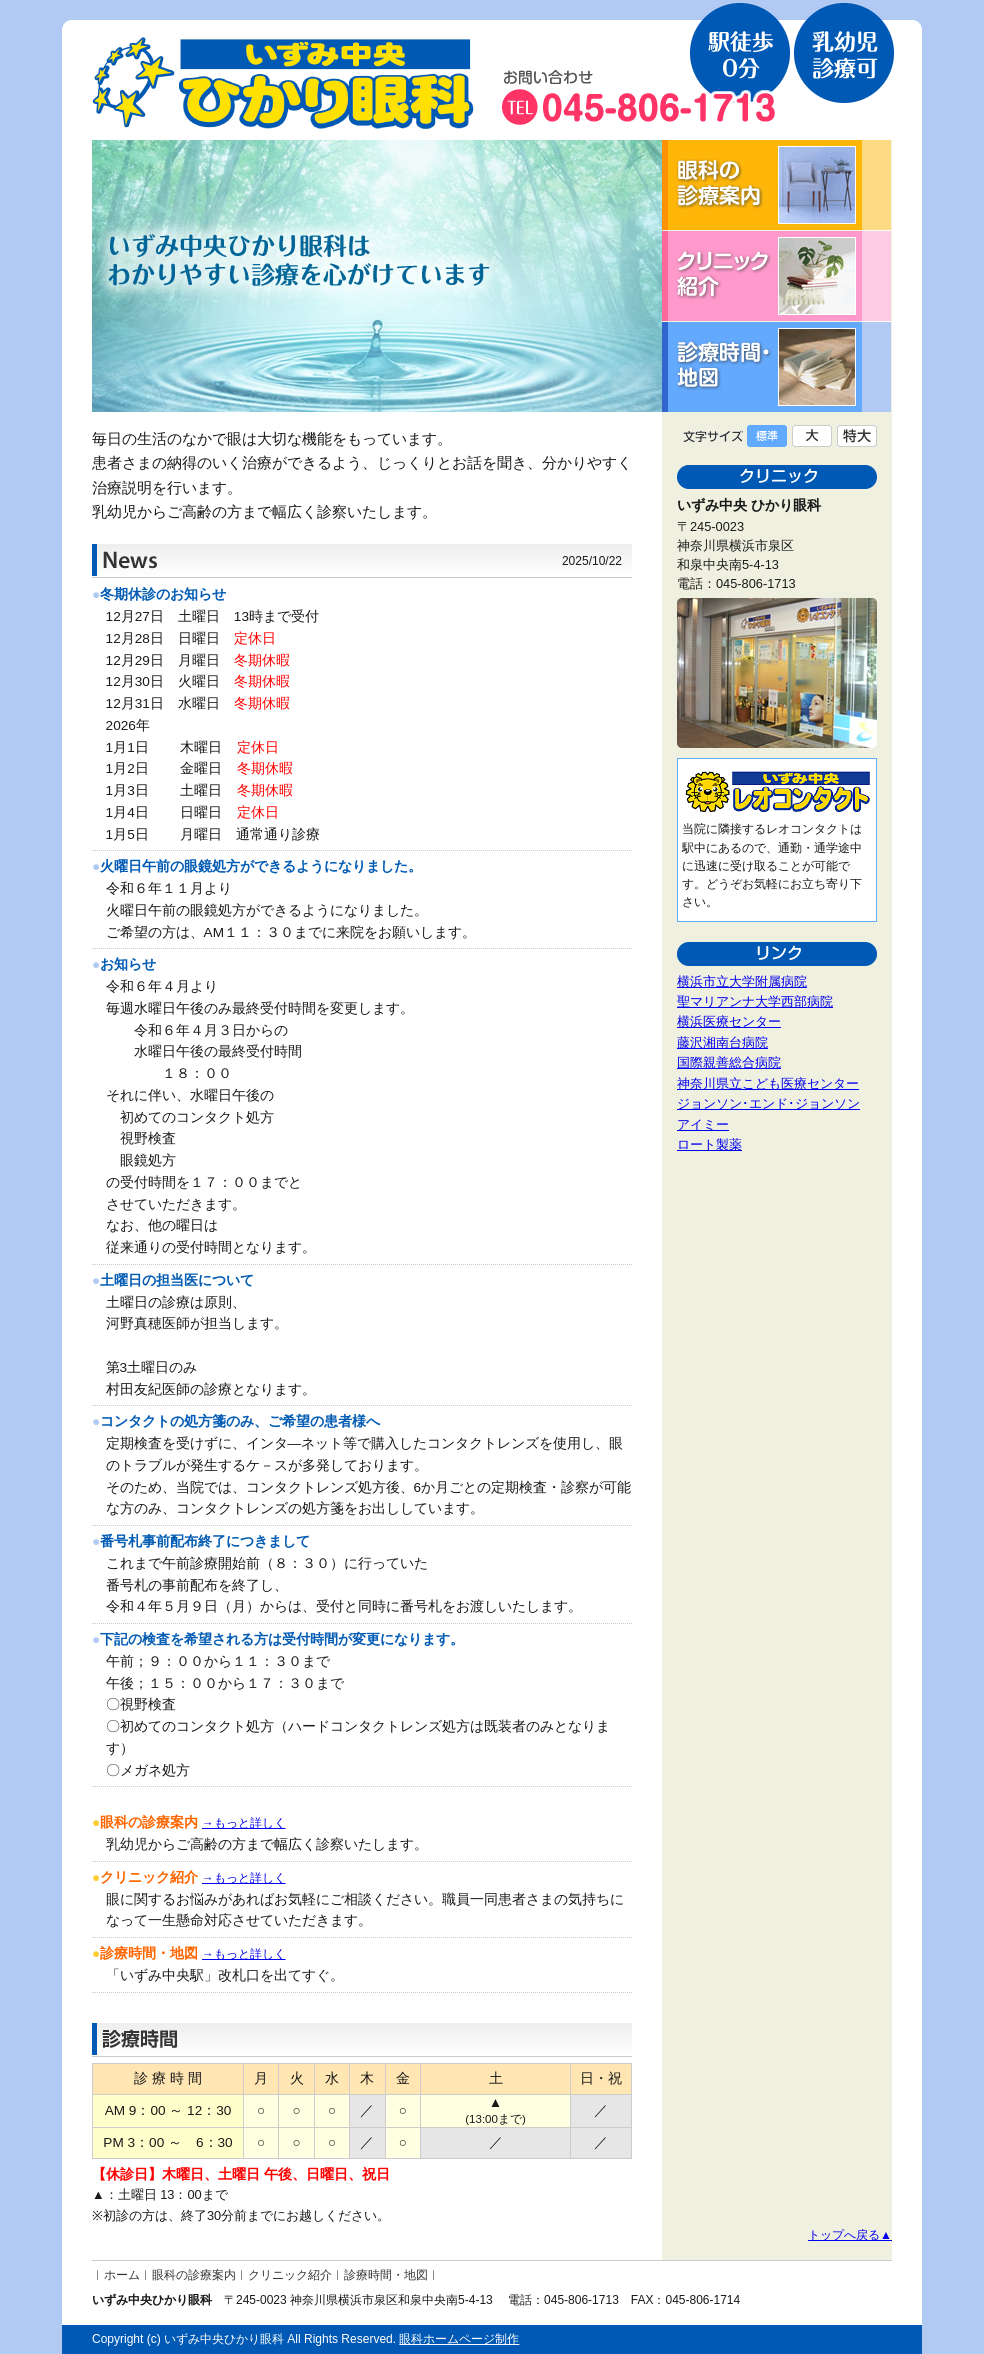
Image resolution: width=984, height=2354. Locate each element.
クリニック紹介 (290, 2275)
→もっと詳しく (244, 1823)
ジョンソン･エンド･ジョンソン (768, 1103)
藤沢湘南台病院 (722, 1042)
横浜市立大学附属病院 (742, 981)
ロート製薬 (709, 1144)
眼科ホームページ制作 (459, 2339)
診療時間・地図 (386, 2275)
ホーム (122, 2275)
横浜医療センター (729, 1021)
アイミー (703, 1124)
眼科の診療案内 (194, 2275)
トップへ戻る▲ (850, 2235)
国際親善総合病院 (729, 1062)
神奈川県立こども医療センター (768, 1083)
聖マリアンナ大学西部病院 (755, 1001)
